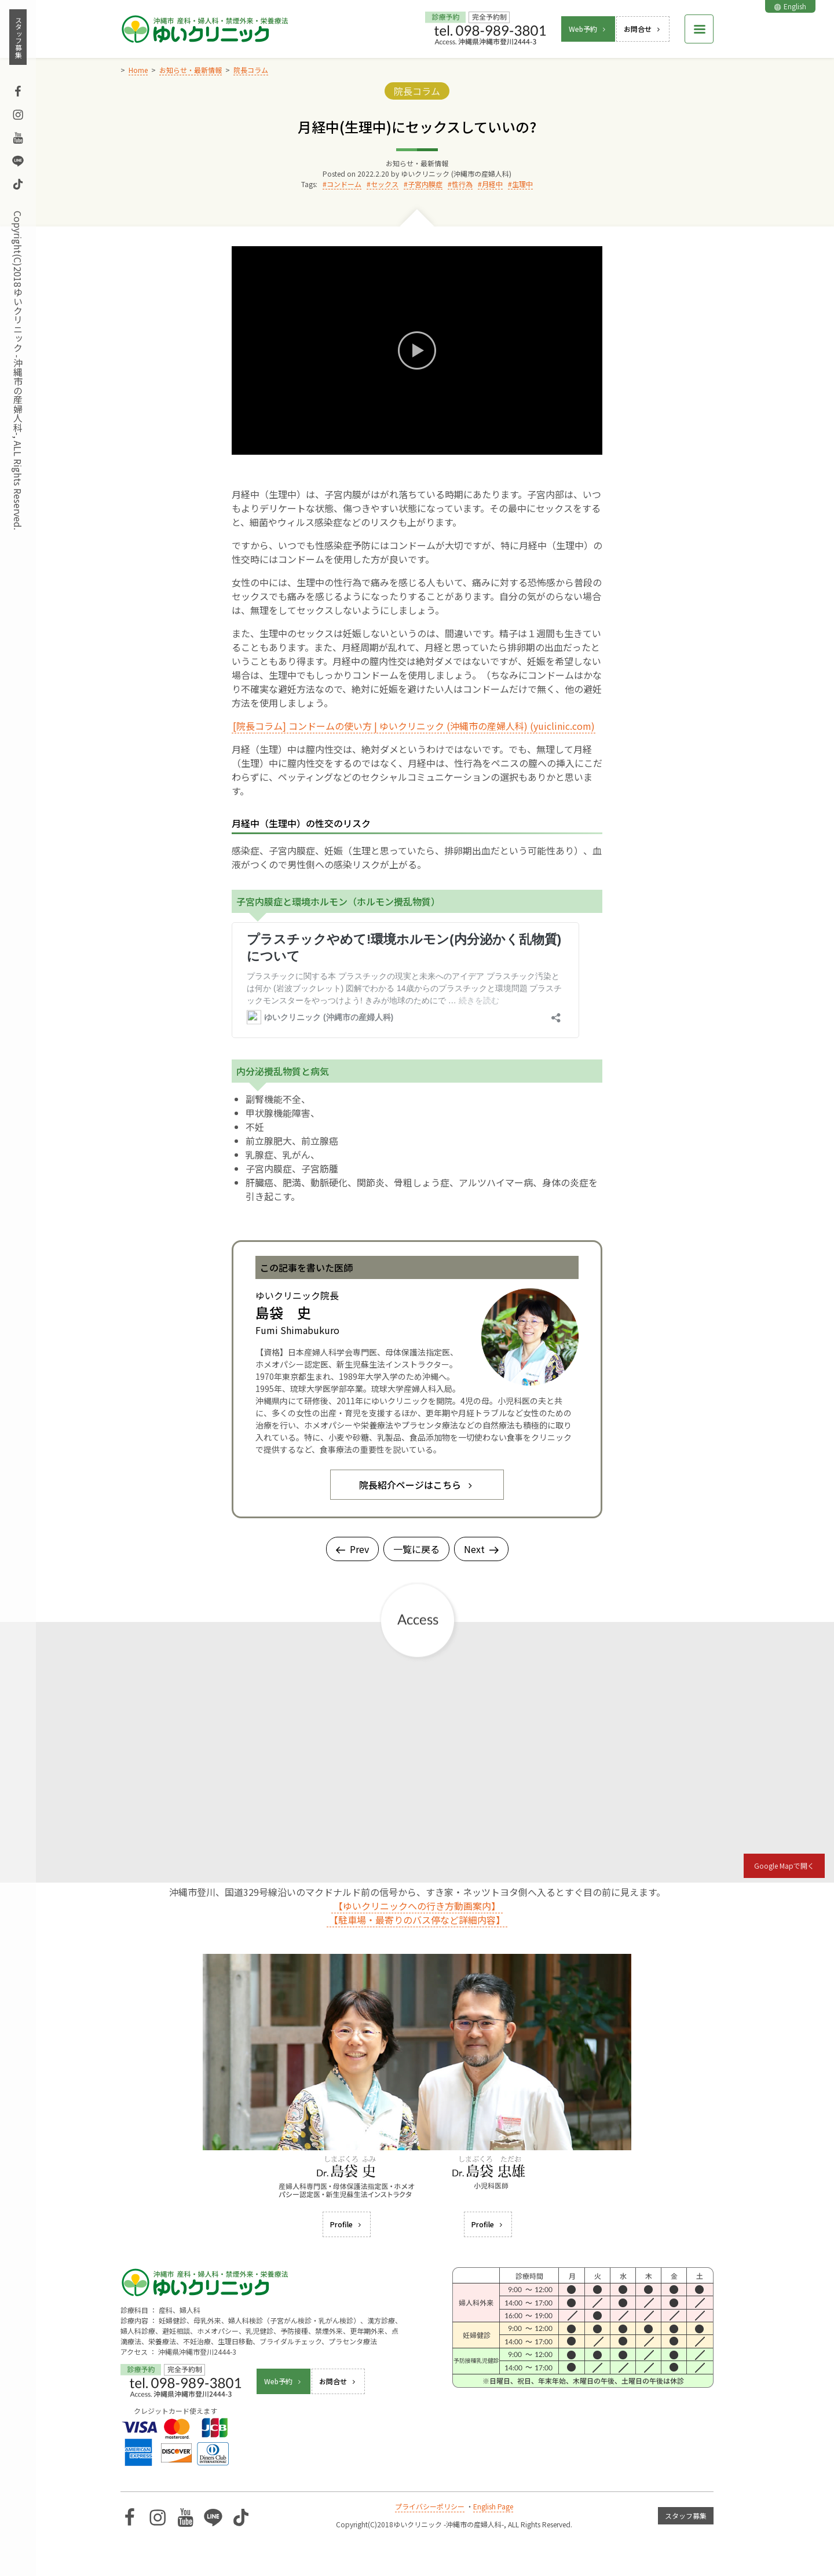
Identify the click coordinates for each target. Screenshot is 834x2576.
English (790, 6)
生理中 (522, 184)
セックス (384, 184)
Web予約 (588, 29)
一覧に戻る (416, 1549)
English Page (493, 2506)
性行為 (462, 184)
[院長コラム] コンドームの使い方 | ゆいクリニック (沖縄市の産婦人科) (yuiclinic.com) (414, 726)
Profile (346, 2224)
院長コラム (417, 91)
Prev (352, 1549)
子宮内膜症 (425, 184)
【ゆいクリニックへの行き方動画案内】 (417, 1906)
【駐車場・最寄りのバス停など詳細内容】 (417, 1920)
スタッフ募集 (18, 37)
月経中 (492, 184)
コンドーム (344, 184)
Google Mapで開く (784, 1865)
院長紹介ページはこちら (417, 1485)
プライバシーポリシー (429, 2506)
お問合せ (643, 29)
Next (481, 1549)
